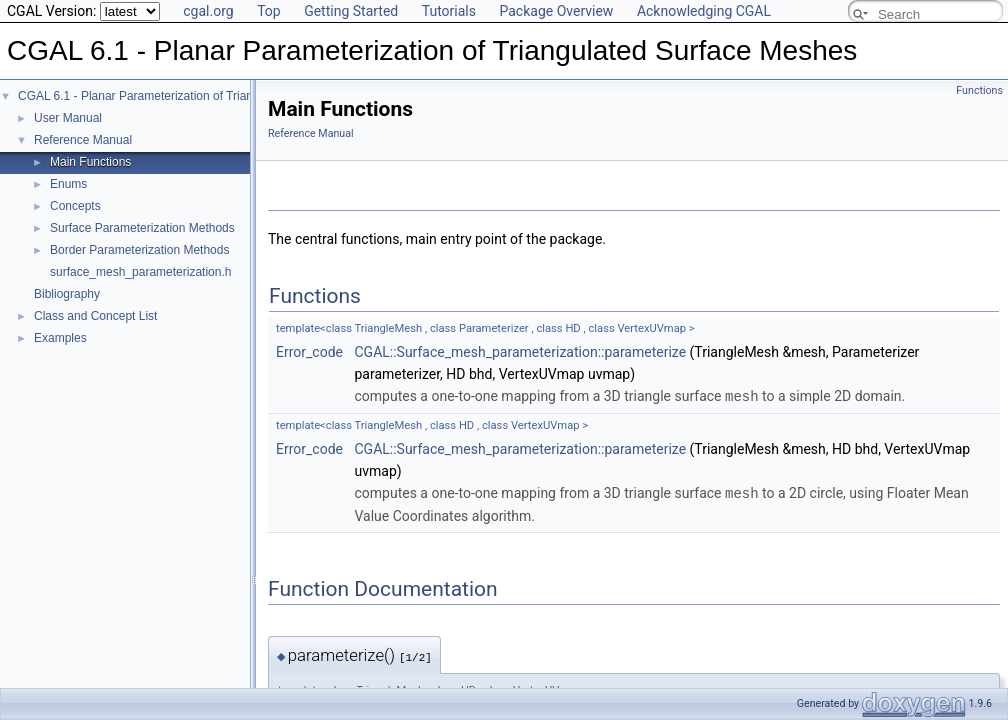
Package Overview (556, 11)
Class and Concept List (95, 316)
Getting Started (351, 11)
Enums (68, 184)
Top (269, 11)
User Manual (68, 118)
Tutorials (449, 11)
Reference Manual (83, 140)
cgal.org (208, 11)
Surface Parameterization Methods (142, 228)
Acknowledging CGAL (704, 11)
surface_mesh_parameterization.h (140, 272)
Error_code (309, 352)
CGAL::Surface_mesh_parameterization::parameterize (520, 352)
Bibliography (67, 294)
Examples (60, 338)
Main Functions (90, 162)
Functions (979, 90)
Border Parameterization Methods (139, 250)
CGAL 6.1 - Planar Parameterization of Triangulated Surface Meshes (200, 96)
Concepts (75, 206)
